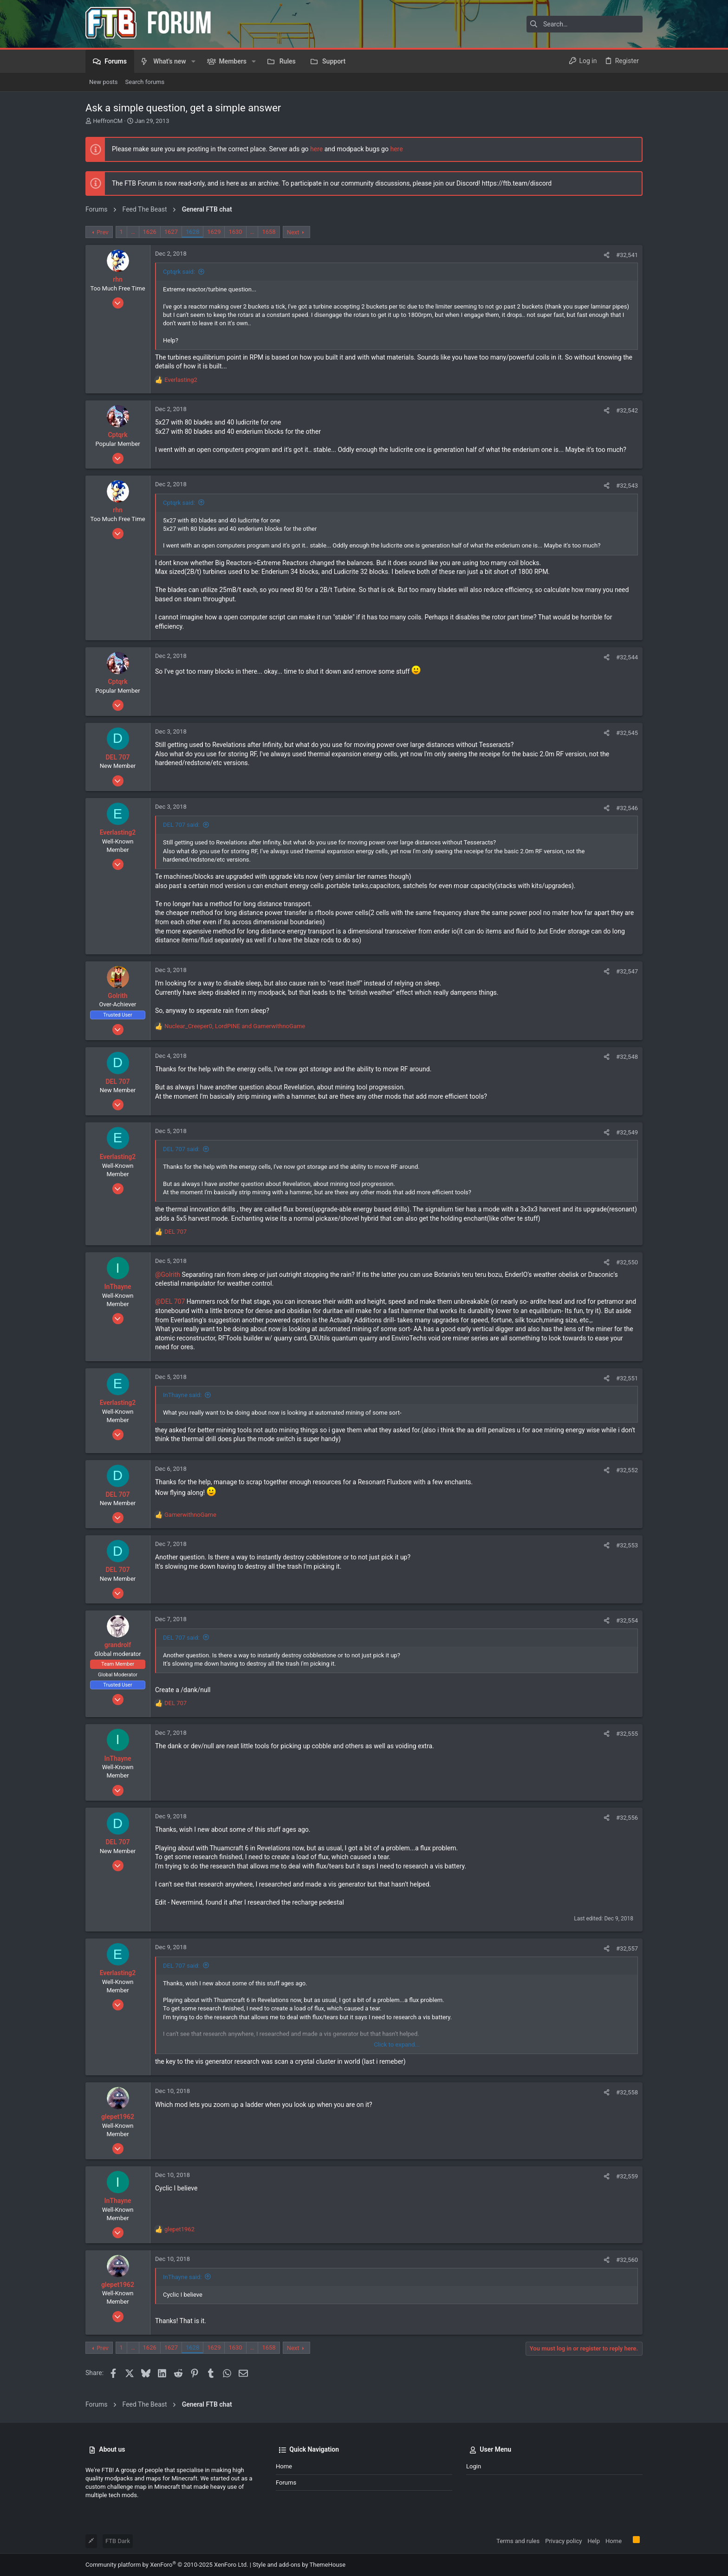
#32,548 (627, 1056)
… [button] (133, 231)
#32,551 (627, 1378)
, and (234, 1026)
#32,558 (627, 2092)
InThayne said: (182, 1394)
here (316, 149)
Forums (286, 2482)
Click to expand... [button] (397, 2044)
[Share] (606, 255)
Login (473, 2466)
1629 (214, 231)
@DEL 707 (170, 1301)
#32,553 (627, 1545)
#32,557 (627, 1948)
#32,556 (627, 1817)
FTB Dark (117, 2540)
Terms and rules (518, 2540)
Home (284, 2466)
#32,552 (627, 1470)
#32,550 (627, 1262)
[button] (193, 61)
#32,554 (627, 1620)
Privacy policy (563, 2540)
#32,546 (627, 808)
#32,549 (627, 1132)
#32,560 (627, 2259)
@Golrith (167, 1274)
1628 (192, 231)
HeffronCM (108, 120)
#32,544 (627, 657)
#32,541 (627, 254)
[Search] (584, 24)
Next (293, 232)
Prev (103, 232)
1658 (268, 231)
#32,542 (627, 410)
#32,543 (627, 485)
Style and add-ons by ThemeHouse (299, 2564)
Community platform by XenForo (166, 2564)
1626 (149, 231)
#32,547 (627, 971)
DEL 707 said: (181, 824)
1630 (235, 231)
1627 (171, 231)
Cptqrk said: (179, 271)
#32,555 (627, 1733)
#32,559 (627, 2176)
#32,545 (627, 732)
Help (593, 2540)
